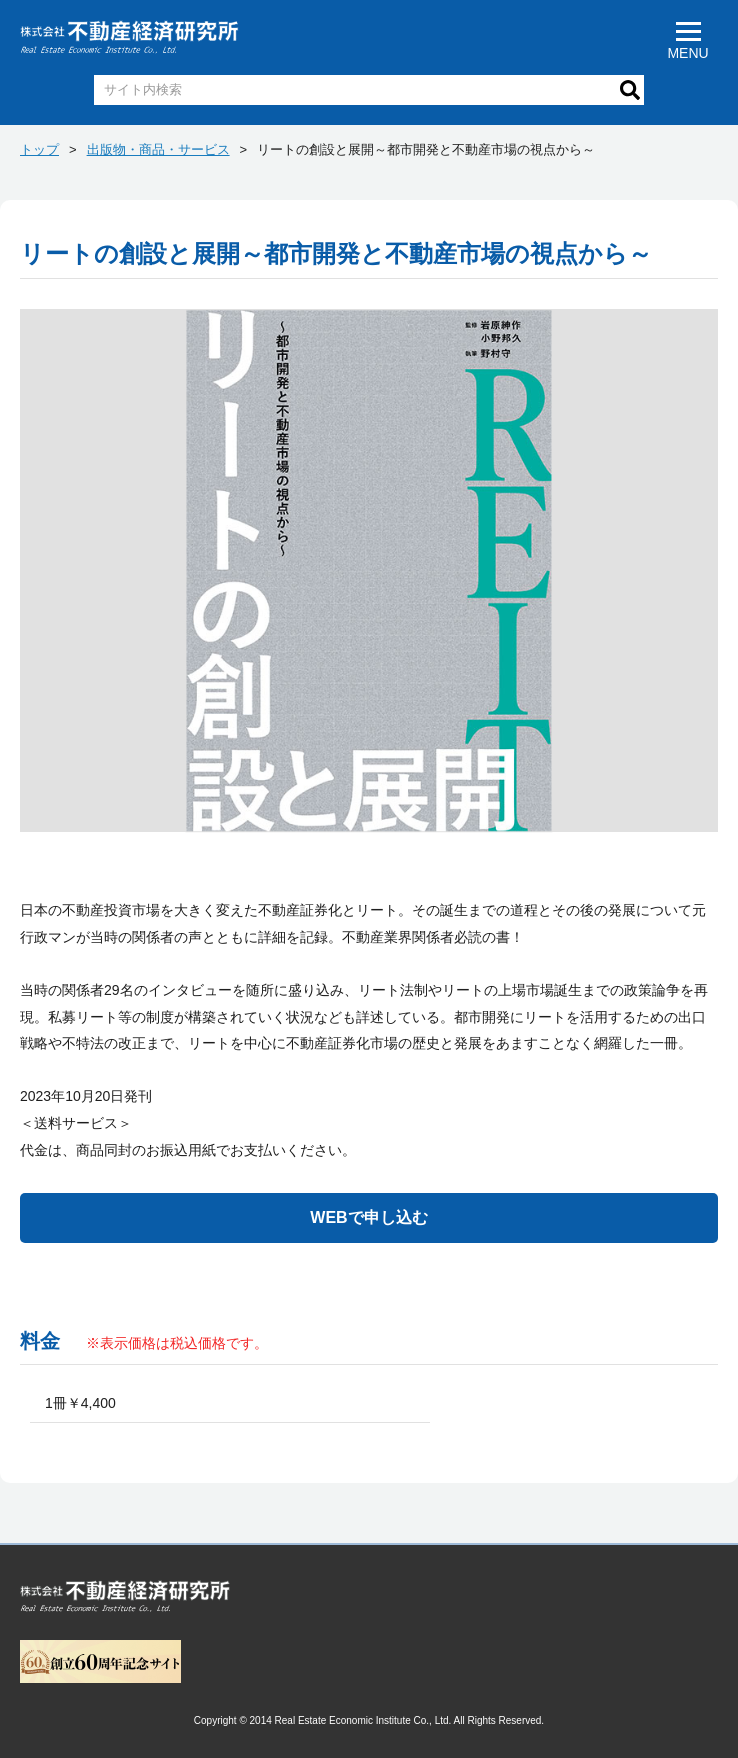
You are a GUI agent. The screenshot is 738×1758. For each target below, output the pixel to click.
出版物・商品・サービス (158, 149)
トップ (39, 149)
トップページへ (125, 1600)
